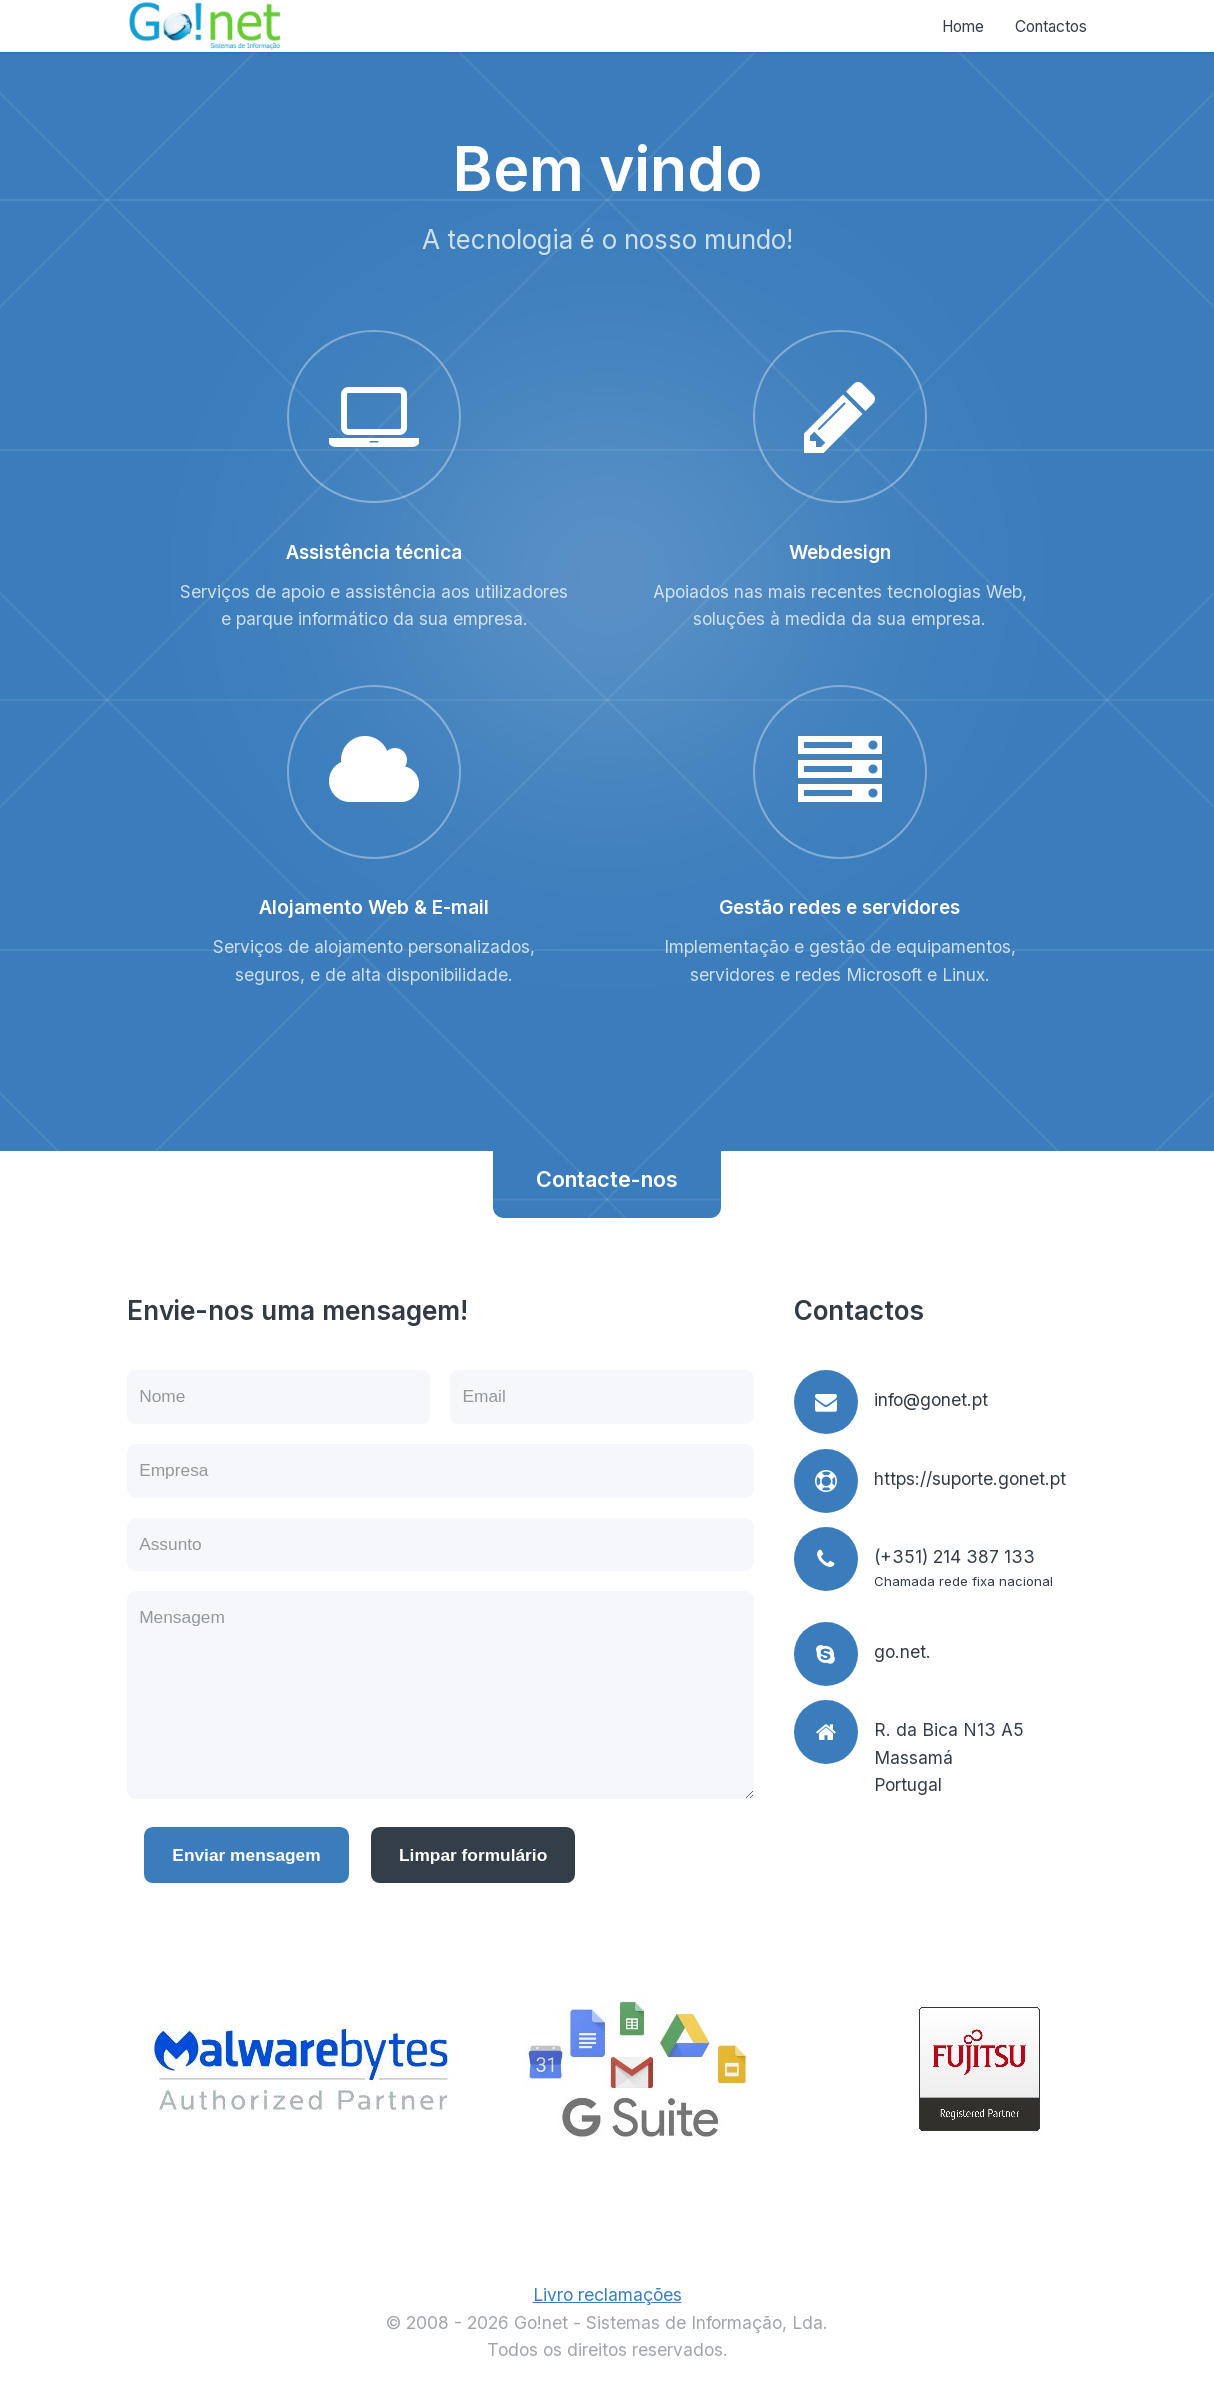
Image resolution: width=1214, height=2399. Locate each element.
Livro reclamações (607, 2294)
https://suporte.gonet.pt (970, 1478)
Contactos (1051, 26)
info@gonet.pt (931, 1399)
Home (963, 26)
